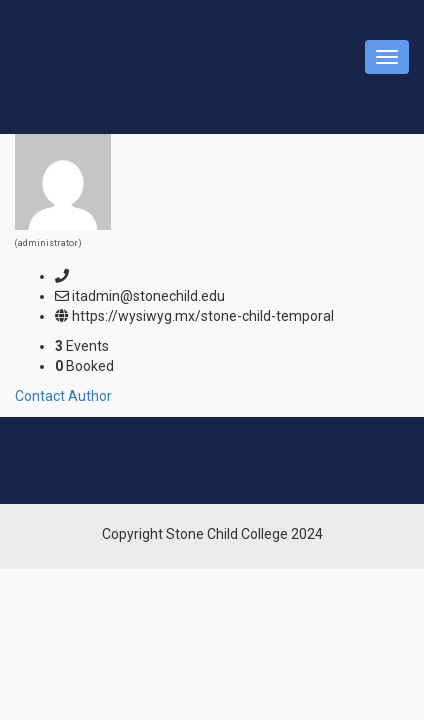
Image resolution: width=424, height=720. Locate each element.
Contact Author (63, 396)
